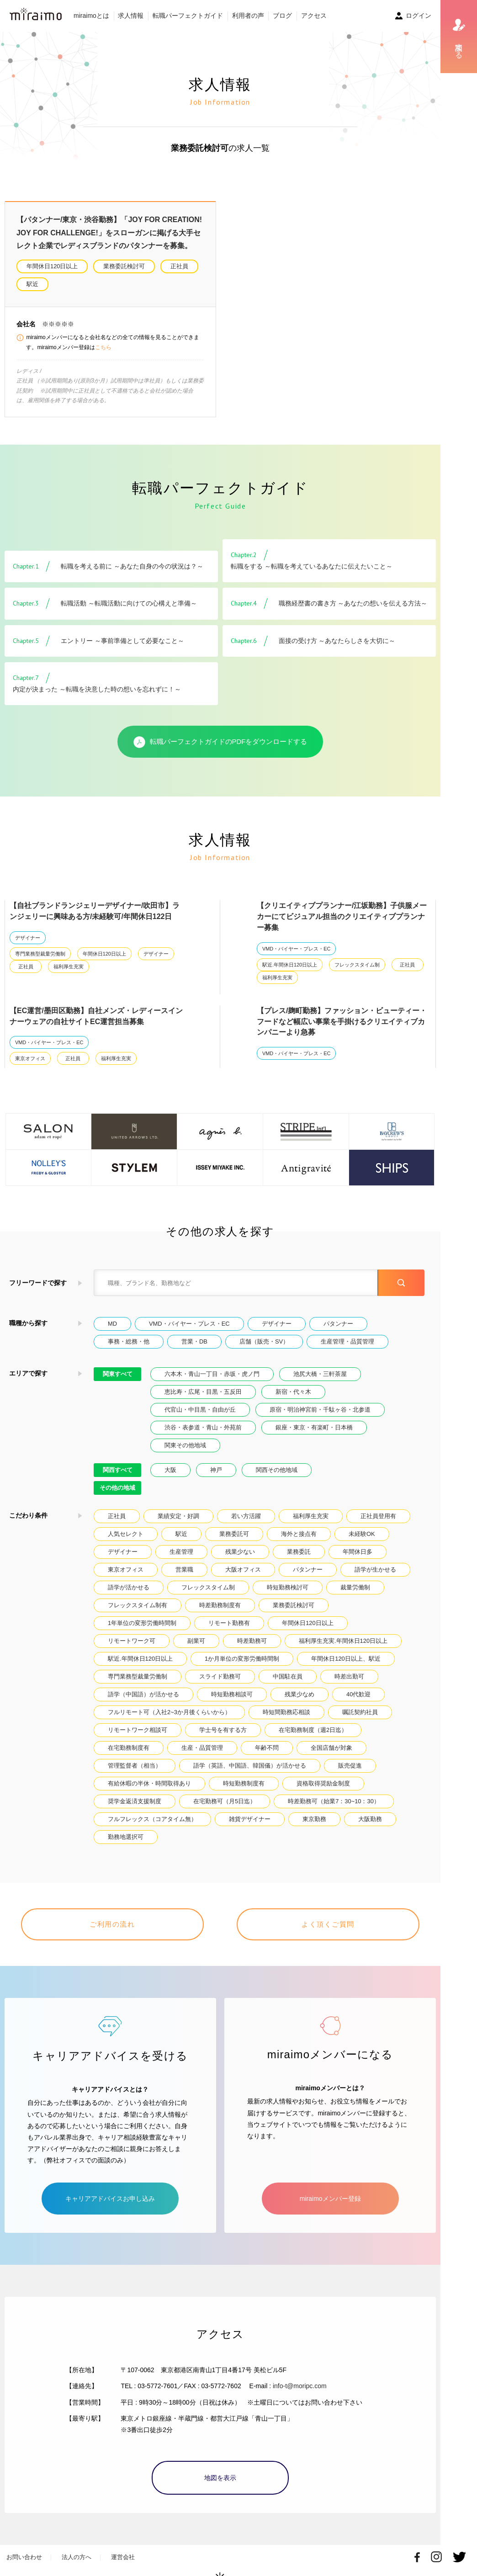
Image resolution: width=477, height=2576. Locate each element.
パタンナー (338, 1323)
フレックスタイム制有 (137, 1605)
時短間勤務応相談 (286, 1712)
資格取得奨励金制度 (323, 1783)
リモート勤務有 (229, 1623)
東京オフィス (30, 1058)
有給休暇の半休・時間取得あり (149, 1783)
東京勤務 (314, 1819)
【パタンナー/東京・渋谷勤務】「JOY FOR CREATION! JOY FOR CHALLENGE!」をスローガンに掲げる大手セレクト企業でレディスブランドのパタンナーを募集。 (109, 233)
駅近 (32, 284)
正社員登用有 (378, 1516)
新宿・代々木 (293, 1391)
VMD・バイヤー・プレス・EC (296, 948)
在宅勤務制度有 (128, 1747)
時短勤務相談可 (232, 1694)
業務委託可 (234, 1533)
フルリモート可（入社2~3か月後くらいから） (169, 1712)
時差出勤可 (349, 1676)
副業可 (196, 1640)
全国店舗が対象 (331, 1747)
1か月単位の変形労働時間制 (242, 1658)
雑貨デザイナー (249, 1819)
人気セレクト (125, 1533)
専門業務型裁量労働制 (40, 953)
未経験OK (362, 1533)
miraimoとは (91, 15)
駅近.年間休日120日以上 (289, 964)
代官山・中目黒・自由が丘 (200, 1409)
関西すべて (117, 1469)
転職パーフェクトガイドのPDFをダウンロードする (220, 742)
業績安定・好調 (178, 1516)
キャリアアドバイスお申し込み (110, 2187)
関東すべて (117, 1373)
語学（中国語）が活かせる (143, 1694)
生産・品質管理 (202, 1747)
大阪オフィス (243, 1569)
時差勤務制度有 (220, 1605)
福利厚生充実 (68, 966)
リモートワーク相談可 (137, 1729)
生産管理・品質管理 (347, 1341)
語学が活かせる (128, 1587)
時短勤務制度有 (244, 1783)
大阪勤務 (370, 1819)
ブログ (282, 15)
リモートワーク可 (131, 1640)
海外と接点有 (299, 1533)
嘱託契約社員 (360, 1712)
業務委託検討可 (124, 266)
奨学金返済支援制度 (134, 1801)
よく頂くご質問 (328, 1924)
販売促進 (350, 1765)
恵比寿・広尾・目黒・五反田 (203, 1391)
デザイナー (27, 937)
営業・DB (194, 1341)
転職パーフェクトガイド (188, 15)
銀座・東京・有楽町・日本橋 (314, 1427)
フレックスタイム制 (357, 964)
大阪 (170, 1469)
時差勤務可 (252, 1640)
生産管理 (181, 1551)
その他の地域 (117, 1487)
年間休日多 (357, 1551)
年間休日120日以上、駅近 (345, 1658)
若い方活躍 (246, 1516)
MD (112, 1323)
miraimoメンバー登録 (330, 2187)
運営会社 (123, 2545)
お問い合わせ (24, 2545)
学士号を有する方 (223, 1729)
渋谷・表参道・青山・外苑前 (203, 1427)
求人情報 (130, 15)
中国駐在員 (287, 1676)
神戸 (216, 1469)
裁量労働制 (355, 1587)
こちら (103, 347)
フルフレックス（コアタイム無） (152, 1819)
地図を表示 (220, 2466)
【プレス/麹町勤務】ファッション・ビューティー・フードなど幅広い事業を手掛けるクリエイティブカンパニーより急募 (342, 1021)
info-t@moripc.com (300, 2374)
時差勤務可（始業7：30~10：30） (334, 1801)
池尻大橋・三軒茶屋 (320, 1373)
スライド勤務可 (220, 1676)
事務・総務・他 (128, 1341)
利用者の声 (248, 15)
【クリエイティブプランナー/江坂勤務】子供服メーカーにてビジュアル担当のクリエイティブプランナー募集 (342, 916)
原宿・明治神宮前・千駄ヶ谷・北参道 (320, 1409)
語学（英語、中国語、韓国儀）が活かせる (249, 1765)
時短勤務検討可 (287, 1587)
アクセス (314, 15)
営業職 (184, 1569)
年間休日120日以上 (52, 266)
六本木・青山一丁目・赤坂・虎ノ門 (212, 1373)
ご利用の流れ (112, 1924)
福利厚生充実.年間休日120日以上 (343, 1640)
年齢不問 (267, 1747)
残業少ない (240, 1551)
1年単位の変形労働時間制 (142, 1623)
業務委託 (299, 1551)
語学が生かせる (375, 1569)
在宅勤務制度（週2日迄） (313, 1729)
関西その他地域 (276, 1469)
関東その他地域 (185, 1445)
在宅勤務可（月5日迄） (224, 1801)
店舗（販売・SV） (264, 1341)
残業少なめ (299, 1694)
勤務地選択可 (125, 1836)
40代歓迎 (358, 1694)
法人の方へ (76, 2545)
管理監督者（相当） (134, 1765)
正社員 (179, 266)
